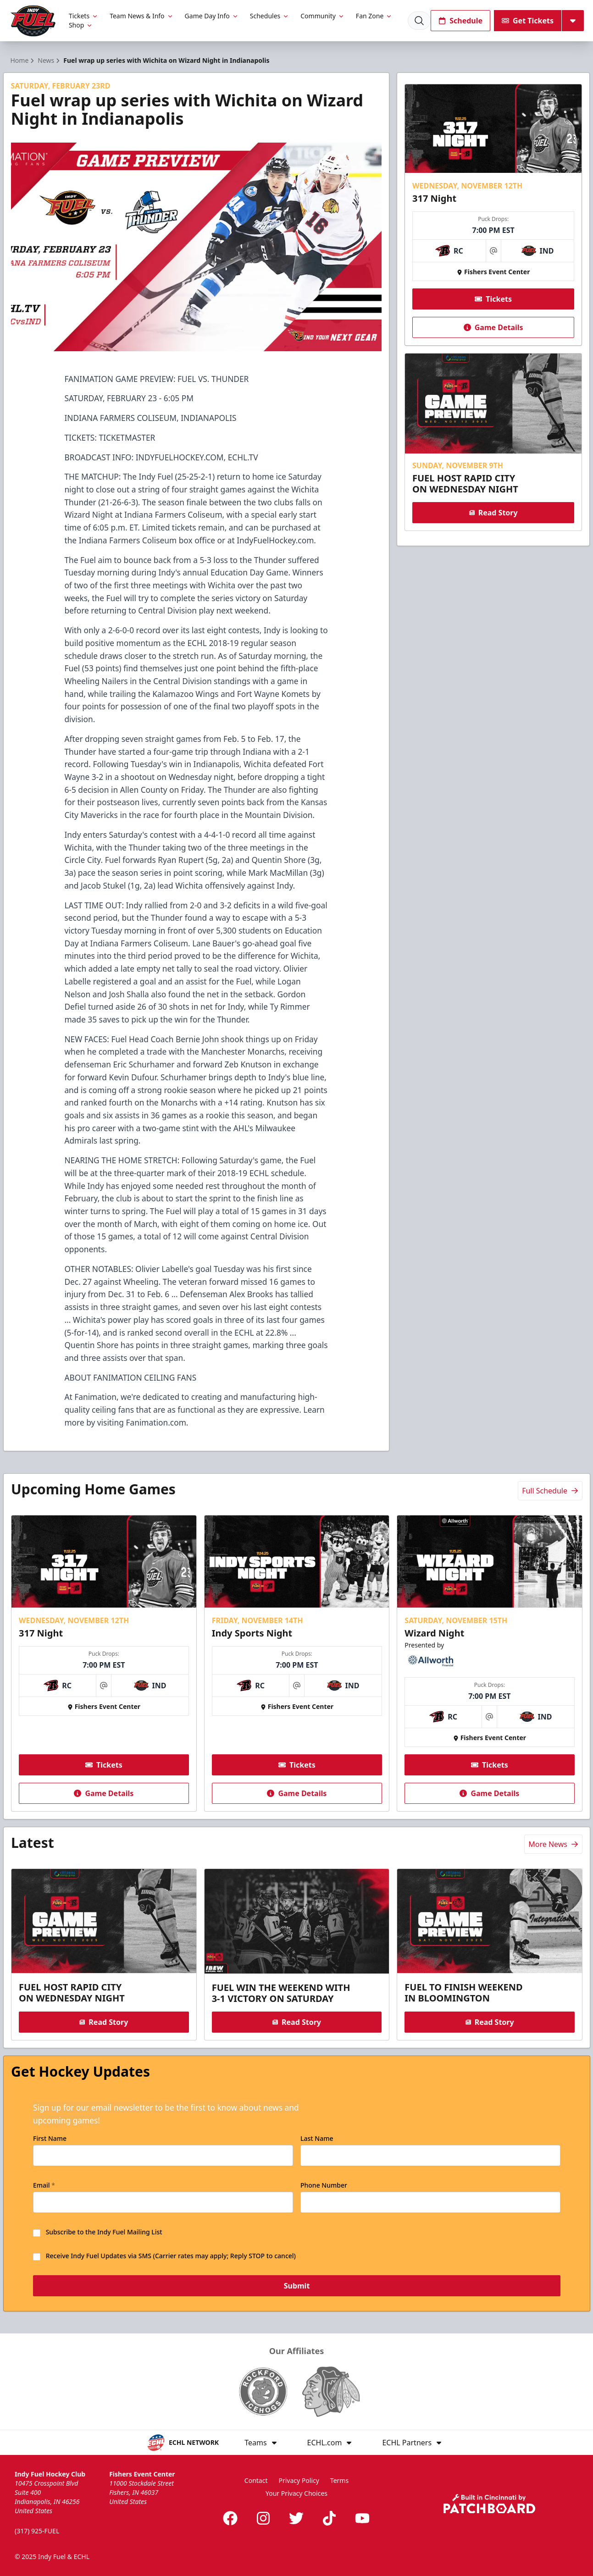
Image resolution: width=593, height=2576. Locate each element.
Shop (81, 25)
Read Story (493, 513)
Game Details (493, 327)
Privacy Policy (299, 2480)
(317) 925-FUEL (37, 2530)
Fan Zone (374, 15)
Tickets (84, 15)
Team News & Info (141, 15)
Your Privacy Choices (296, 2493)
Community (322, 15)
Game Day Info (212, 15)
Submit (296, 2286)
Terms (339, 2480)
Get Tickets (528, 21)
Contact (256, 2480)
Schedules (269, 15)
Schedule (460, 21)
